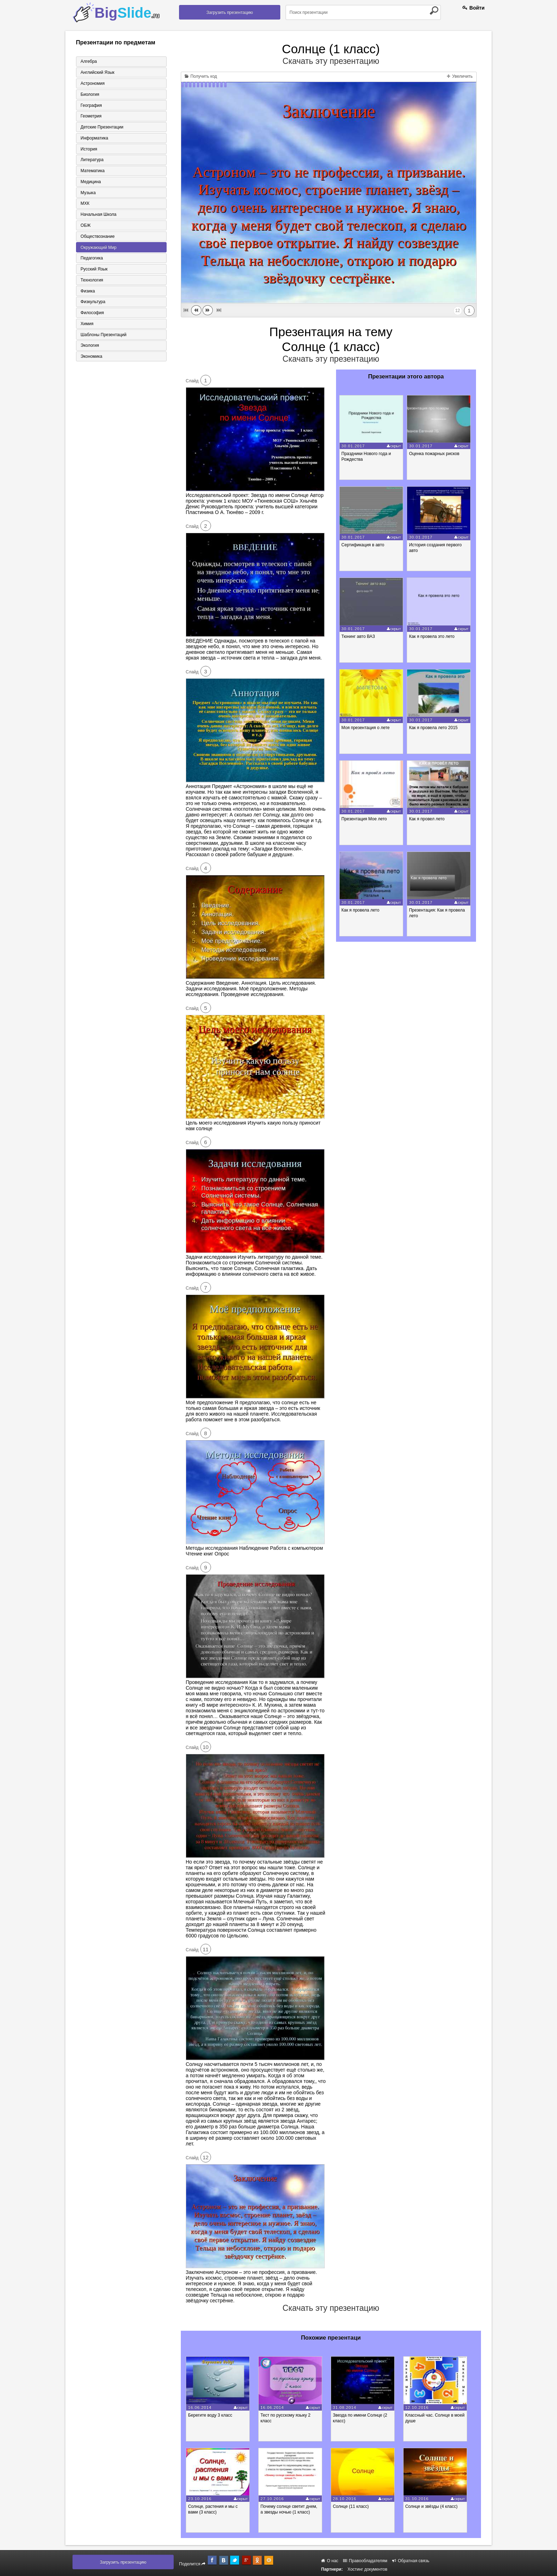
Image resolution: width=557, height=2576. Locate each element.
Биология (89, 94)
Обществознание (97, 237)
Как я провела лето (361, 910)
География (90, 105)
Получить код (201, 76)
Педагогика (91, 259)
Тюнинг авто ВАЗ (358, 636)
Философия (91, 314)
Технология (91, 281)
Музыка (87, 193)
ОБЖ (85, 226)
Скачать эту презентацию (330, 61)
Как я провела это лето (433, 636)
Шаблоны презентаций (103, 336)
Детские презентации (101, 127)
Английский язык (97, 72)
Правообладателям (365, 2560)
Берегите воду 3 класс (212, 2415)
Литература (91, 160)
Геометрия (90, 116)
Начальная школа (98, 215)
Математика (92, 171)
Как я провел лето (428, 818)
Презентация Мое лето (365, 818)
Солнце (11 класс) (355, 2506)
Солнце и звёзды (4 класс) (437, 2506)
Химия (86, 325)
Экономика (91, 358)
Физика (87, 292)
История (88, 149)
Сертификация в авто (363, 544)
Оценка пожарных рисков (435, 453)
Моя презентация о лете (366, 727)
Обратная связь (410, 2560)
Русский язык (93, 270)
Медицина (90, 182)
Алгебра (88, 61)
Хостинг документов (367, 2569)
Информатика (94, 138)
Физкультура (92, 303)
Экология (89, 347)
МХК (84, 204)
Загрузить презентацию (229, 12)
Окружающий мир (98, 248)
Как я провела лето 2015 (434, 727)
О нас (329, 2560)
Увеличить (459, 76)
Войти (474, 8)
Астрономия (92, 83)
